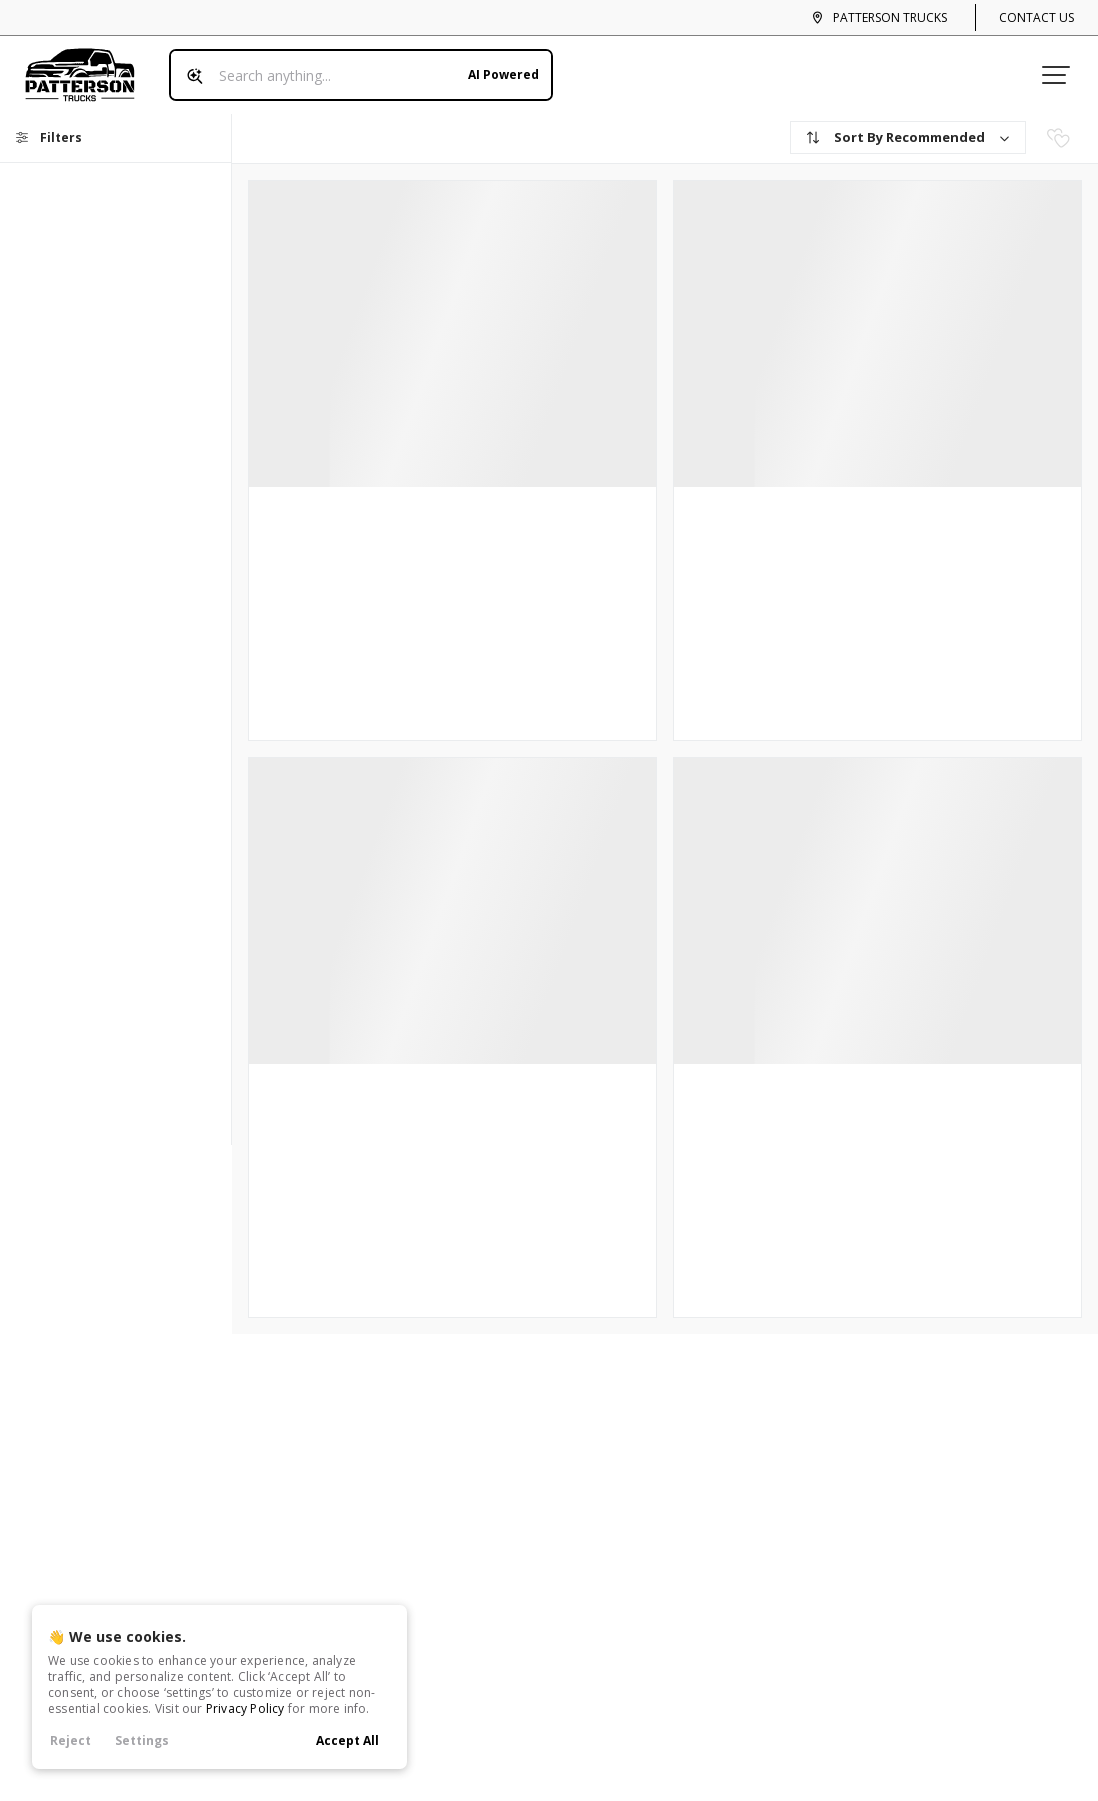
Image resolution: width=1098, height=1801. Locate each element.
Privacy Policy (245, 1708)
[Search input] (354, 68)
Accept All (347, 1740)
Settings (142, 1740)
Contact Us (1036, 17)
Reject (70, 1740)
